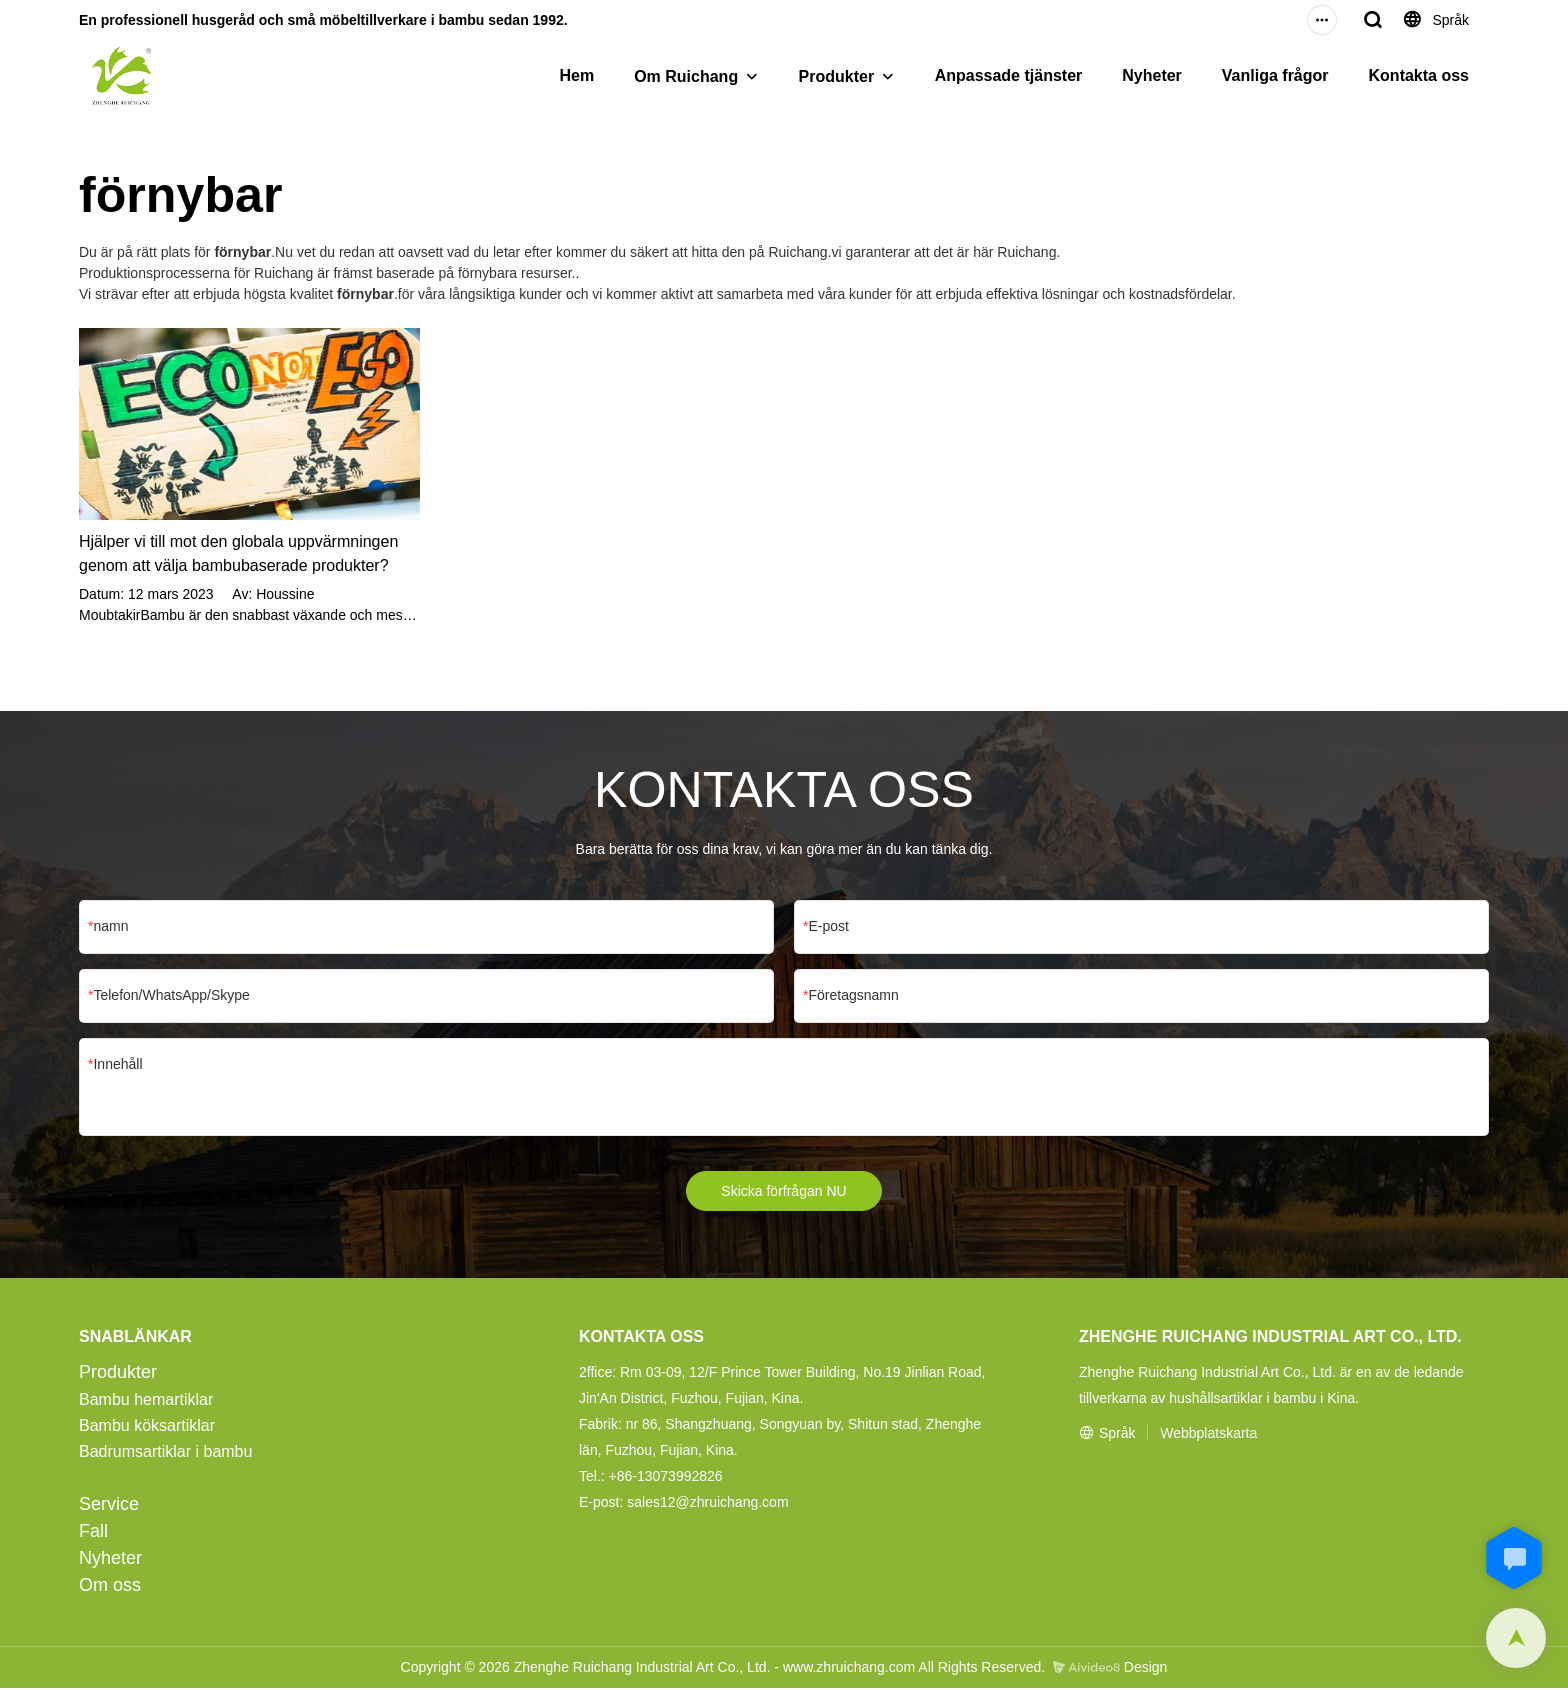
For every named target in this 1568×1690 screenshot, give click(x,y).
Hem (576, 75)
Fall (93, 1533)
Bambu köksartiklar (147, 1427)
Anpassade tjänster (1009, 75)
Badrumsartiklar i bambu (165, 1453)
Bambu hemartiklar (146, 1401)
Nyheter (1152, 75)
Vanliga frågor (1275, 75)
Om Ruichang (686, 76)
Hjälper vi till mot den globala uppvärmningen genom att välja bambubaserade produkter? (238, 553)
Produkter (837, 76)
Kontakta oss (1419, 75)
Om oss (110, 1587)
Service (109, 1506)
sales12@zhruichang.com (707, 1504)
